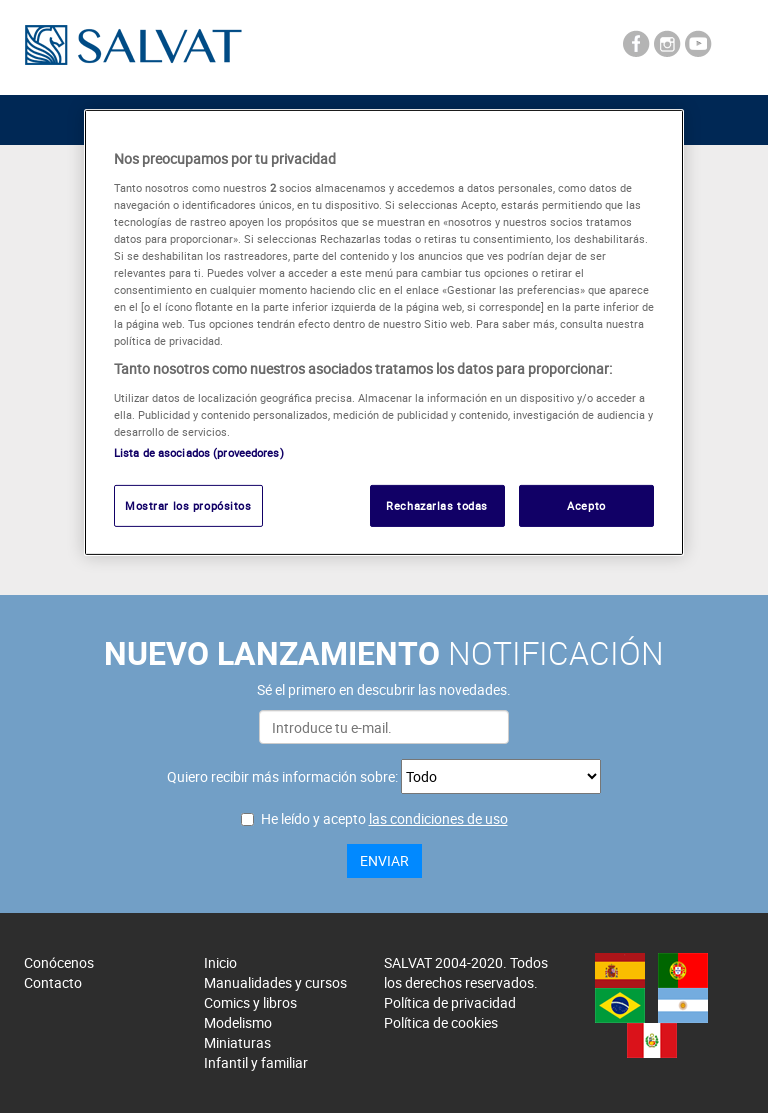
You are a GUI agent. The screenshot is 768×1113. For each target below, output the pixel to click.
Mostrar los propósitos (188, 505)
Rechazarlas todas (437, 505)
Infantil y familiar (256, 1062)
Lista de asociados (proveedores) (199, 452)
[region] (384, 332)
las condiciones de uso (438, 818)
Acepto (586, 505)
